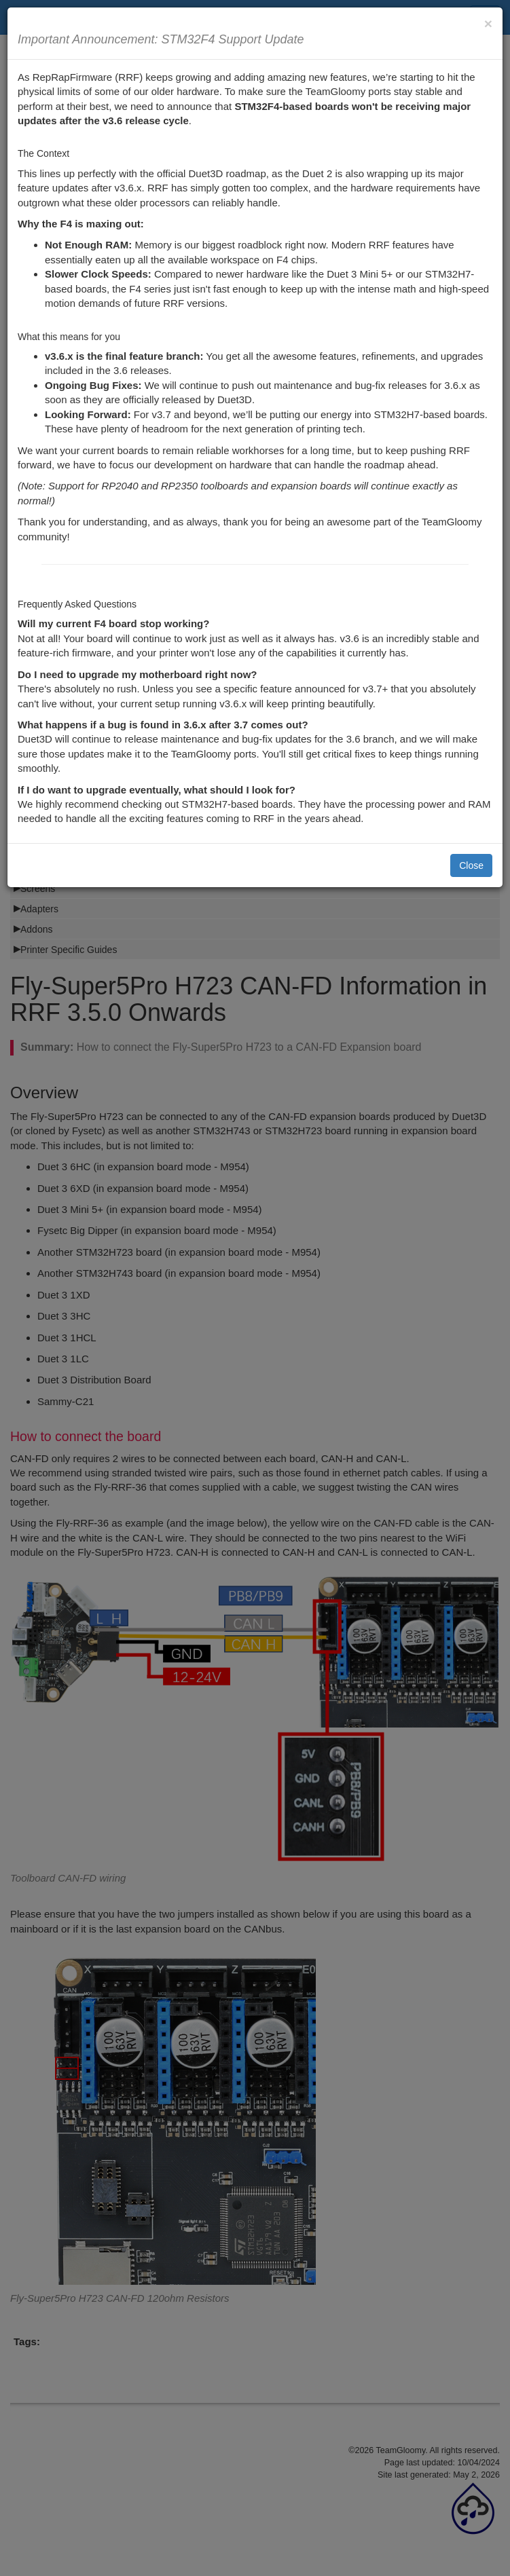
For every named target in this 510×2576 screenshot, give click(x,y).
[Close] (488, 23)
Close (471, 865)
